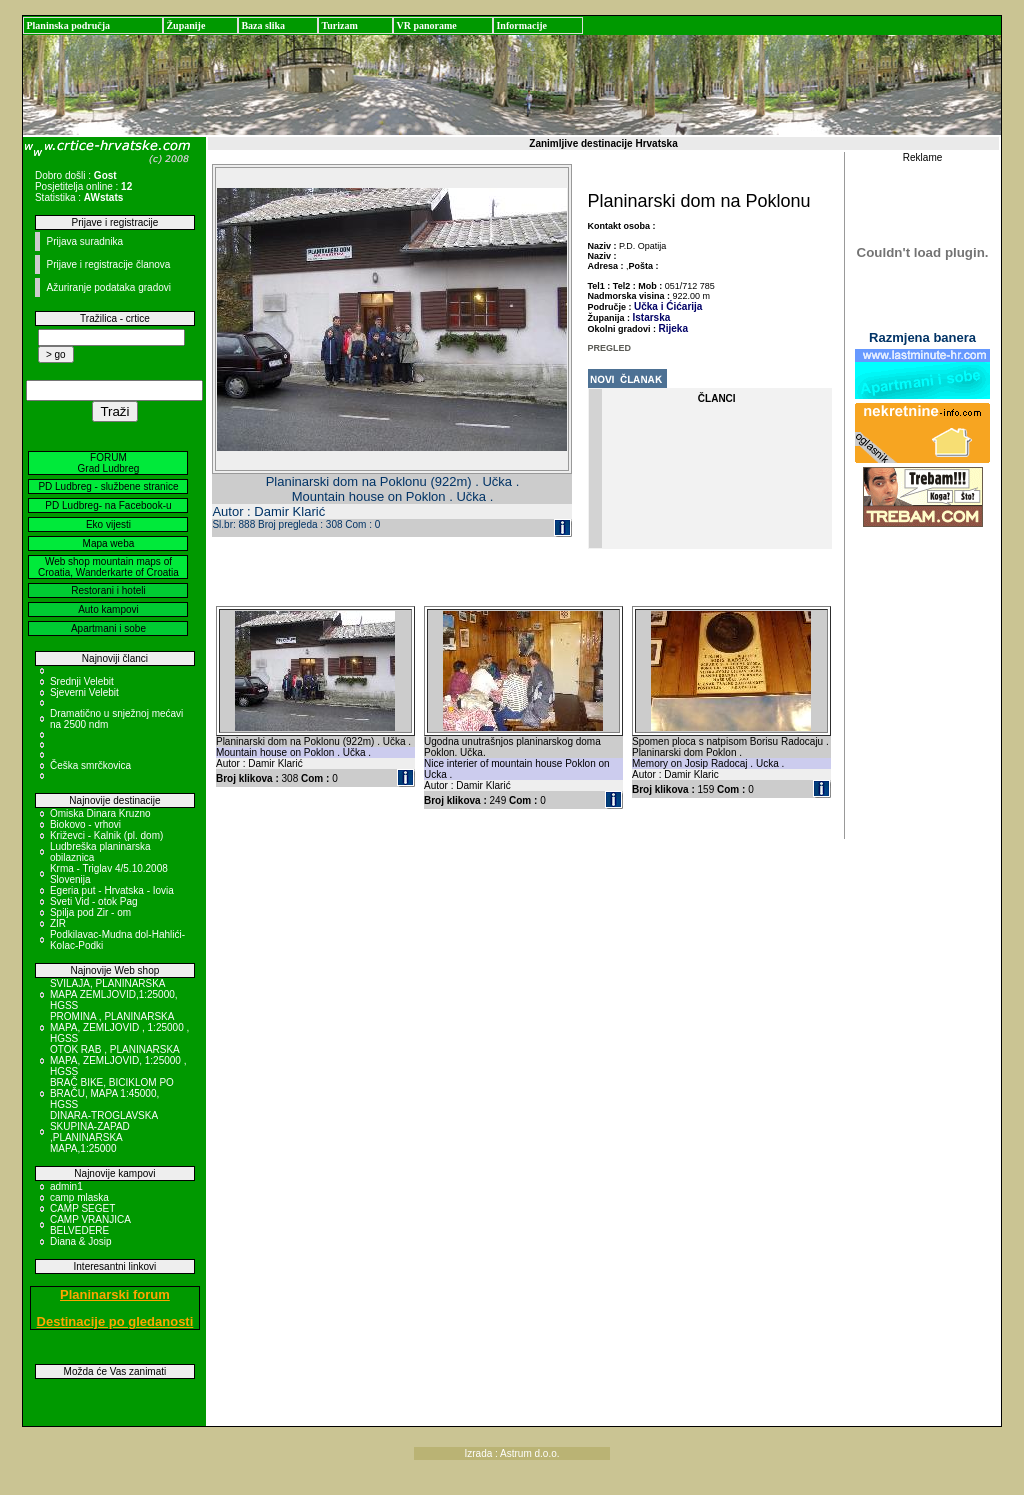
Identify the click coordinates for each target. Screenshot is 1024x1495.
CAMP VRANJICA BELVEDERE (90, 1225)
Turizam (339, 25)
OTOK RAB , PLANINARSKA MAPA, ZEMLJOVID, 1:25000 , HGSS (118, 1060)
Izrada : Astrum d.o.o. (511, 1453)
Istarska (652, 317)
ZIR (58, 923)
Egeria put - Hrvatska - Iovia (112, 890)
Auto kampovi (108, 609)
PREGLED (610, 348)
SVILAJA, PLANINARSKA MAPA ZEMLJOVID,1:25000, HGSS (114, 994)
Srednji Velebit (82, 681)
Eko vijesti (108, 524)
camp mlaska (79, 1197)
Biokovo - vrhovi (85, 824)
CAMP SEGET (82, 1208)
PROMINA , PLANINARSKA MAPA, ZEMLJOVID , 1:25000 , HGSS (119, 1027)
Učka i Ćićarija (668, 306)
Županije (185, 25)
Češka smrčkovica (90, 765)
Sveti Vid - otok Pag (94, 901)
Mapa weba (109, 543)
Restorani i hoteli (108, 590)
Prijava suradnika (84, 241)
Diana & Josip (81, 1241)
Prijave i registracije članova (108, 264)
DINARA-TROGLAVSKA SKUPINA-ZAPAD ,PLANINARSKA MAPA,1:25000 (104, 1132)
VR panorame (426, 25)
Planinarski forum (115, 1294)
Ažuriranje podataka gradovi (108, 287)
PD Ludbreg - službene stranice (108, 486)
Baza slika (263, 25)
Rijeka (673, 328)
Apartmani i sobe (108, 628)
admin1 (66, 1186)
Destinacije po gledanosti (115, 1321)
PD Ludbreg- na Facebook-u (108, 505)
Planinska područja (68, 25)
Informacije (521, 25)
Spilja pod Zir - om (90, 912)
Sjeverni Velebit (84, 692)
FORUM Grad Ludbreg (109, 463)
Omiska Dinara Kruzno (100, 813)
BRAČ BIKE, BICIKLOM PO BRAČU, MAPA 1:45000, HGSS (112, 1093)
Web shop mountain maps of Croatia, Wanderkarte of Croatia (108, 567)
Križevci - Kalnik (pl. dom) (106, 835)
